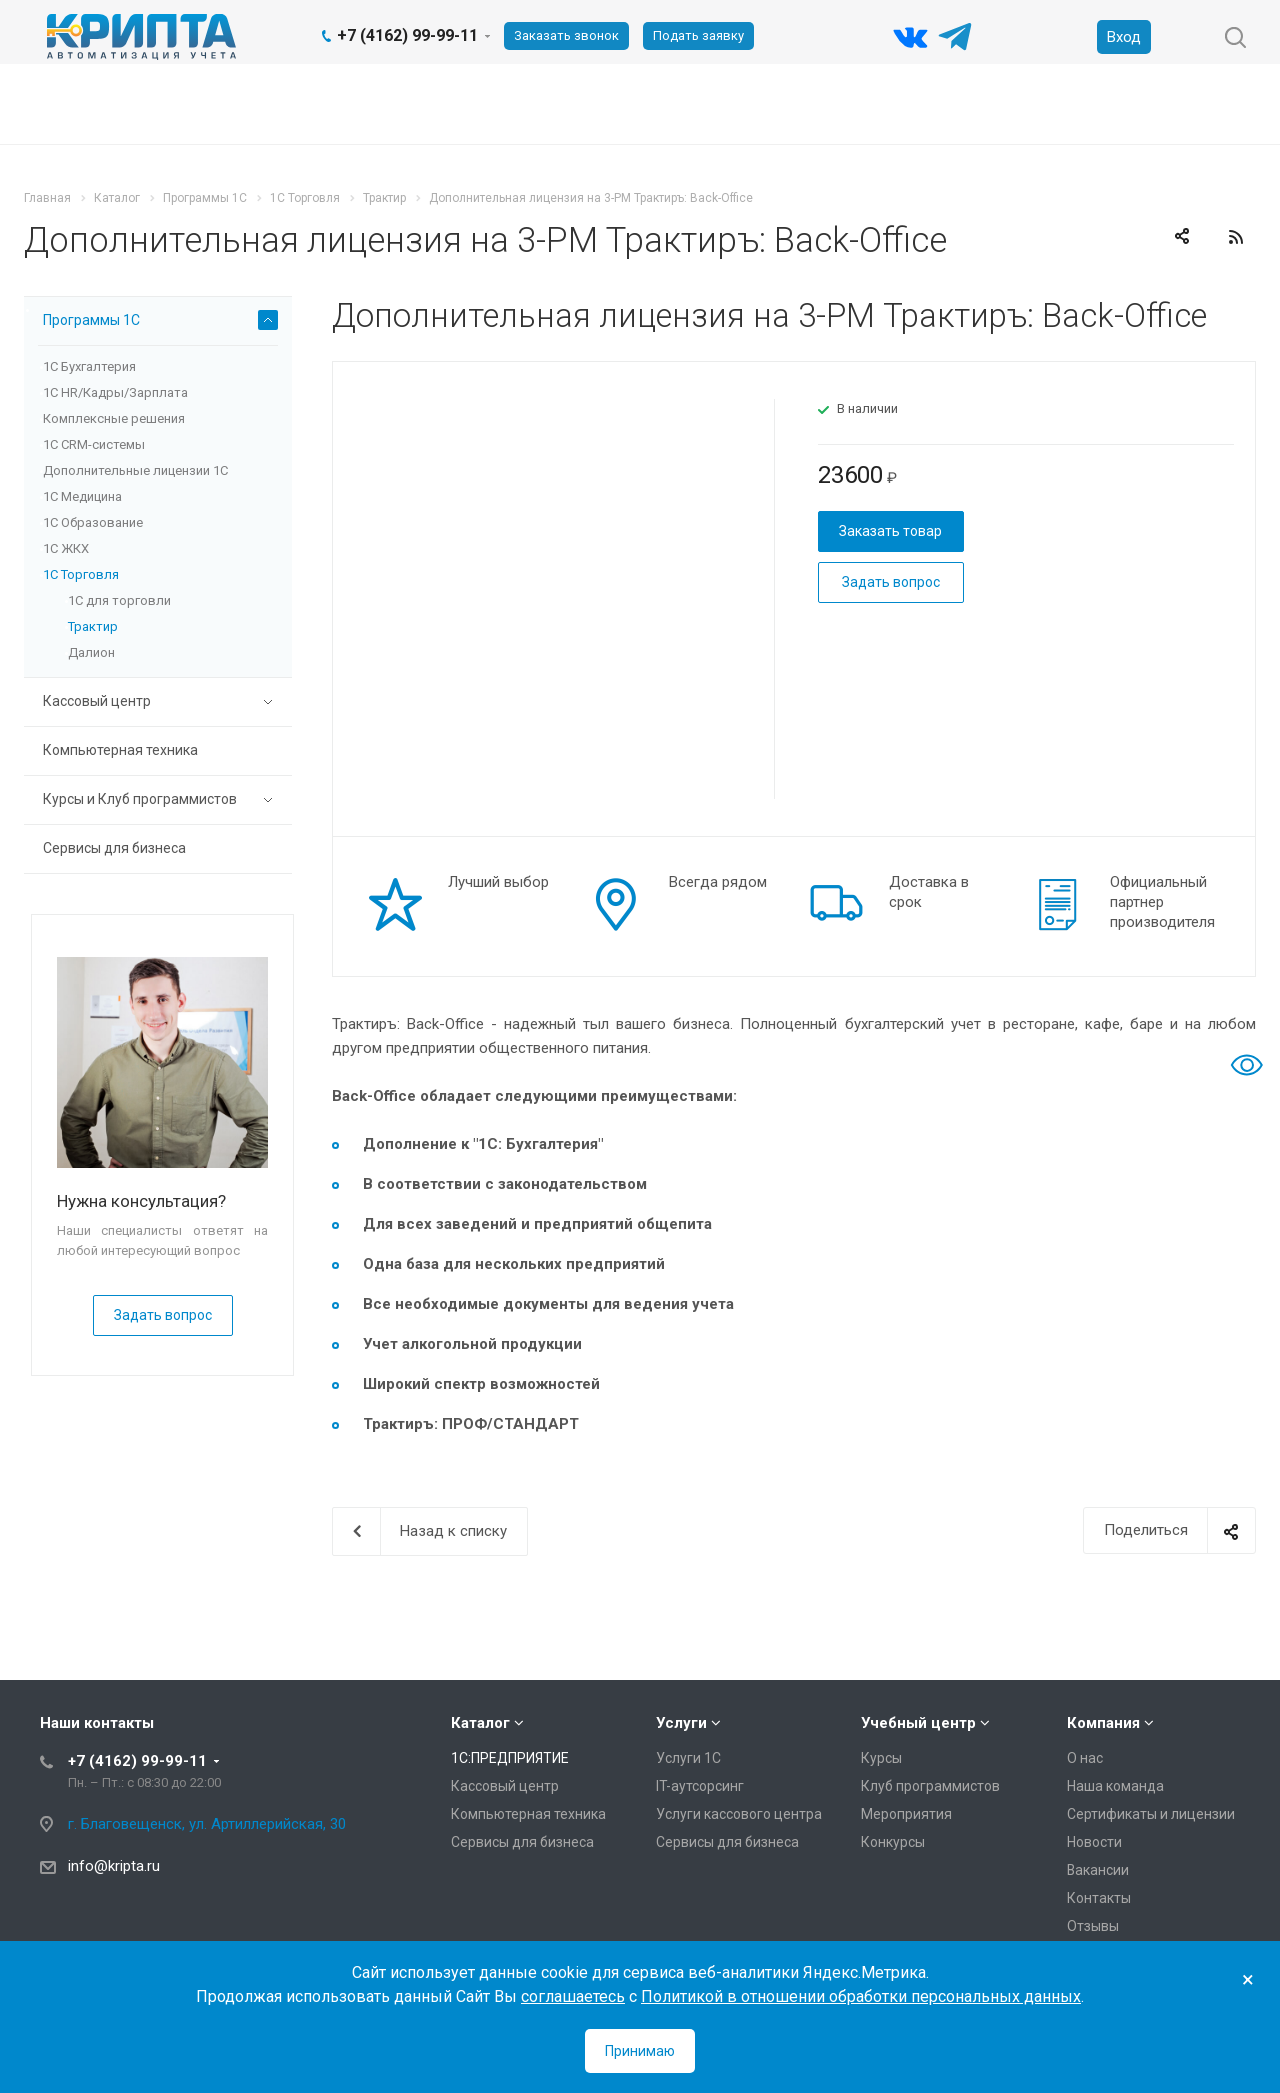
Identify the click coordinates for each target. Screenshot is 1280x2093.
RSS (1236, 237)
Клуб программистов (930, 1786)
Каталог (480, 1723)
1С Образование (93, 522)
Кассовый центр (160, 702)
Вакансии (1098, 1870)
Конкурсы (893, 1842)
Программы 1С (160, 320)
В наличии (867, 408)
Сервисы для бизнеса (114, 848)
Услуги (681, 1723)
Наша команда (1115, 1786)
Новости (1094, 1842)
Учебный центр (918, 1723)
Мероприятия (906, 1814)
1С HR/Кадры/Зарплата (115, 392)
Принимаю (640, 2051)
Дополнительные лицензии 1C (135, 470)
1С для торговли (119, 600)
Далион (91, 652)
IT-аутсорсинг (700, 1786)
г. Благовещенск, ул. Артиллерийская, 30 (207, 1824)
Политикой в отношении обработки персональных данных (861, 1996)
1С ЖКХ (66, 548)
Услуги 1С (688, 1758)
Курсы (881, 1758)
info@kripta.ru (114, 1866)
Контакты (1099, 1898)
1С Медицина (82, 496)
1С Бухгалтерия (89, 366)
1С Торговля (81, 574)
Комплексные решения (114, 418)
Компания (1103, 1723)
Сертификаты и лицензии (1151, 1814)
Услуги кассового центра (739, 1814)
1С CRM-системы (94, 444)
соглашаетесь (573, 1996)
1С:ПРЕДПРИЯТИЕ (510, 1758)
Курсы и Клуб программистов (160, 800)
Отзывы (1093, 1926)
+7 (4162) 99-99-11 (407, 35)
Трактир (93, 626)
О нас (1085, 1758)
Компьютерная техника (120, 750)
